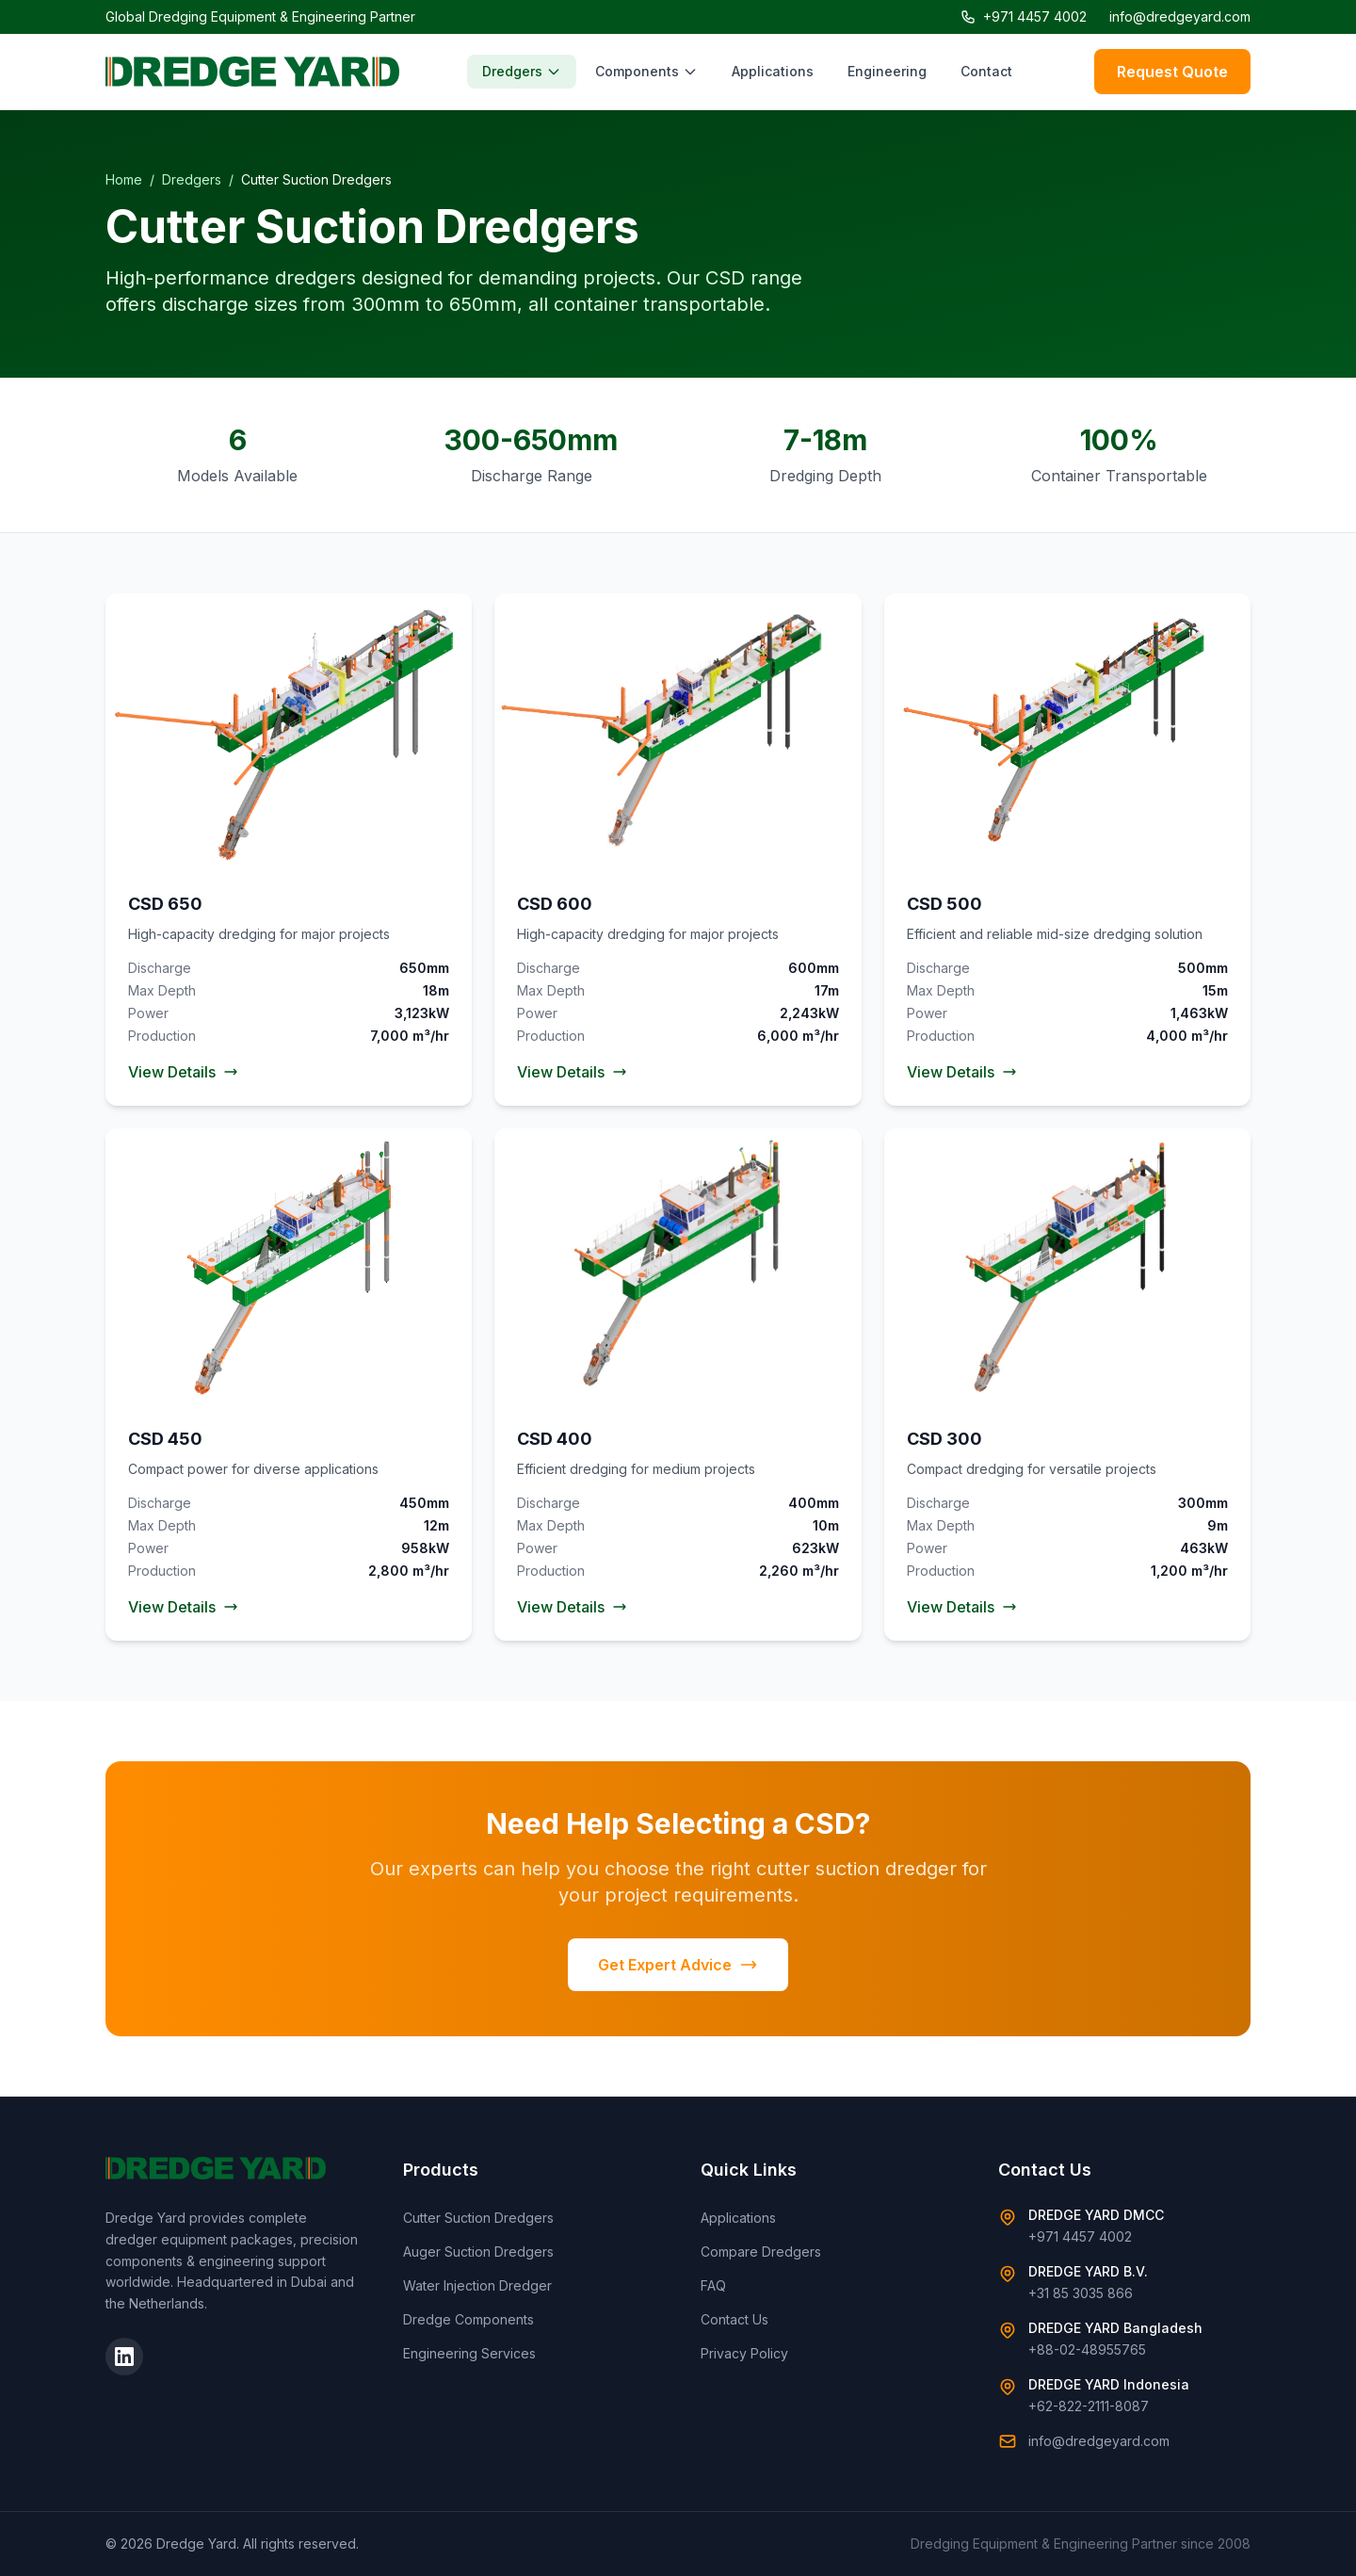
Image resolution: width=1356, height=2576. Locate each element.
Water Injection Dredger (477, 2285)
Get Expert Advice (678, 1964)
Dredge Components (468, 2319)
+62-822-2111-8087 (1088, 2406)
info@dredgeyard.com (1180, 16)
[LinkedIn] (124, 2356)
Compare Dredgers (761, 2252)
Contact (986, 71)
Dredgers (521, 71)
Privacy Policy (744, 2353)
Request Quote (1172, 71)
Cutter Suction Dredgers (478, 2218)
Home (123, 179)
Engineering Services (469, 2353)
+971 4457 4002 (1023, 16)
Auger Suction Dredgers (478, 2252)
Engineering (887, 71)
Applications (773, 71)
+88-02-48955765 (1087, 2349)
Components (646, 71)
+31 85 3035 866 (1080, 2293)
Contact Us (734, 2319)
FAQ (713, 2285)
